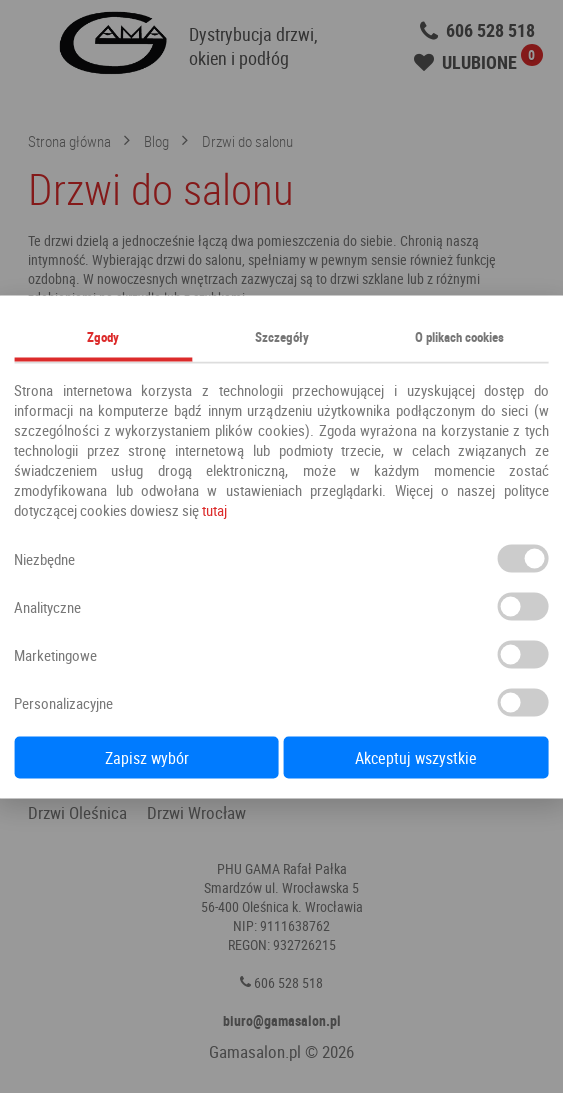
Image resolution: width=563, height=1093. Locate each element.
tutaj (214, 509)
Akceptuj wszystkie (416, 757)
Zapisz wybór (147, 757)
